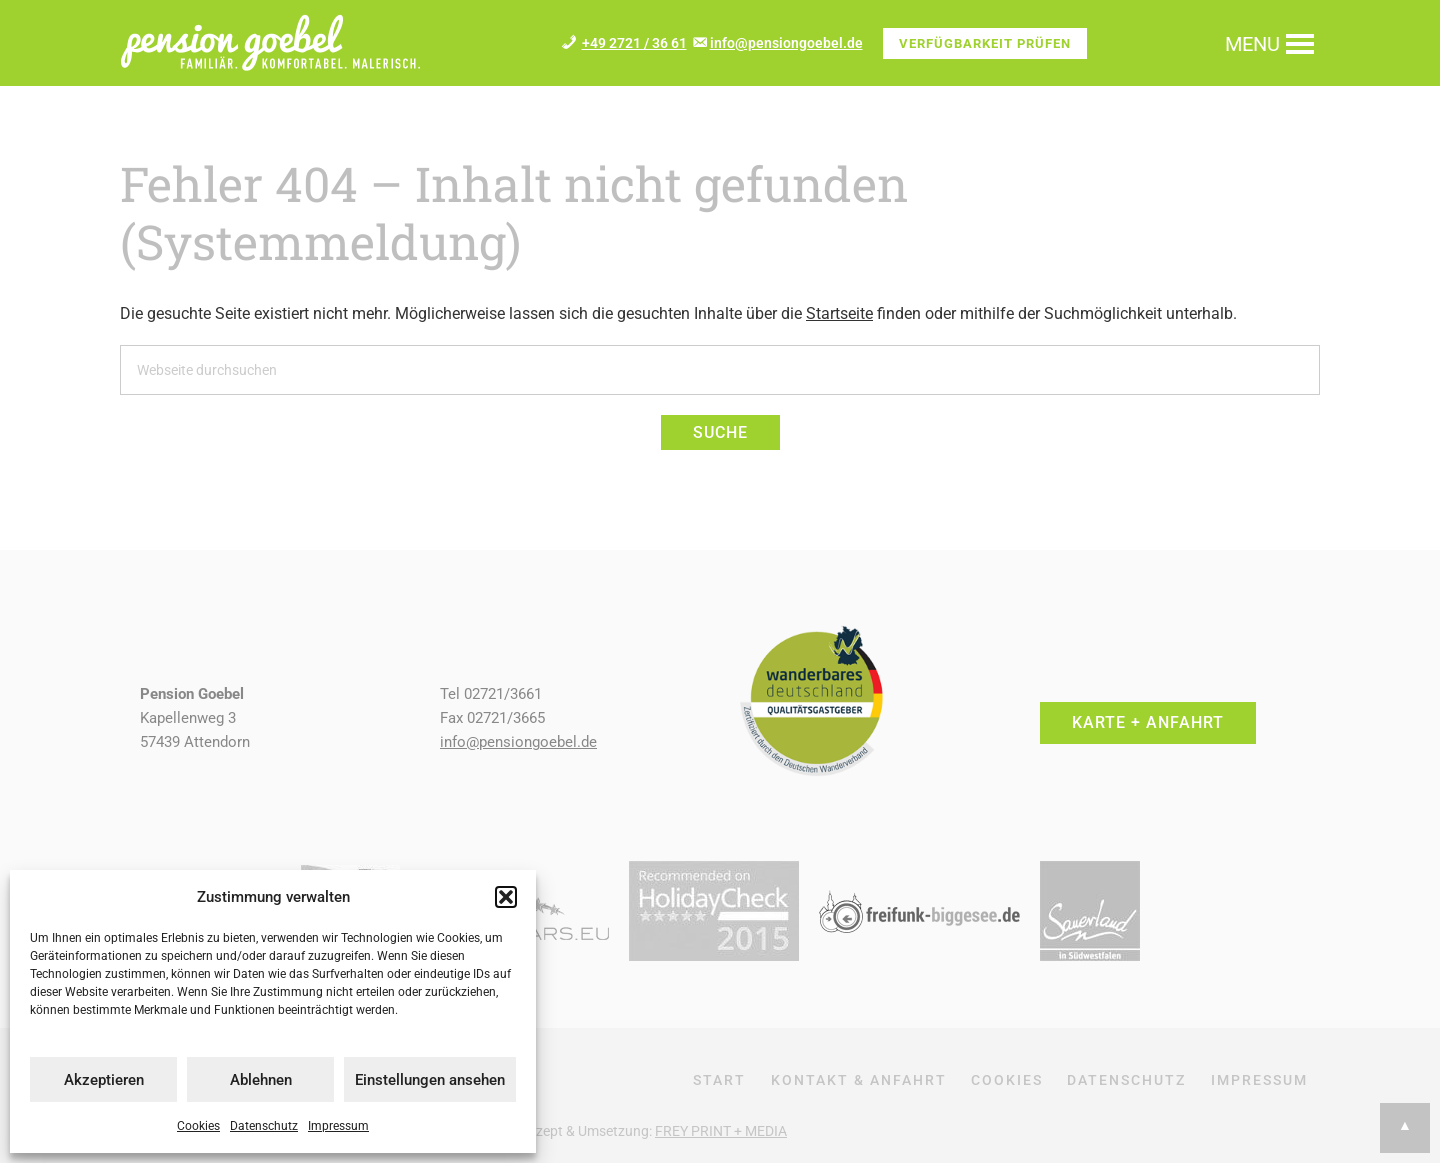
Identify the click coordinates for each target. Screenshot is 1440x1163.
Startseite (839, 313)
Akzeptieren (104, 1080)
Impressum (338, 1126)
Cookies (198, 1126)
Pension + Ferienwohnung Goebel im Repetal (270, 42)
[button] (506, 897)
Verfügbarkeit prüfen (985, 43)
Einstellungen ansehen (430, 1080)
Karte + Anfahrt (1148, 722)
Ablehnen (261, 1080)
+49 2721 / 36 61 (634, 43)
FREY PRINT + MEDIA (721, 1131)
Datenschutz (264, 1126)
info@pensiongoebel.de (786, 43)
